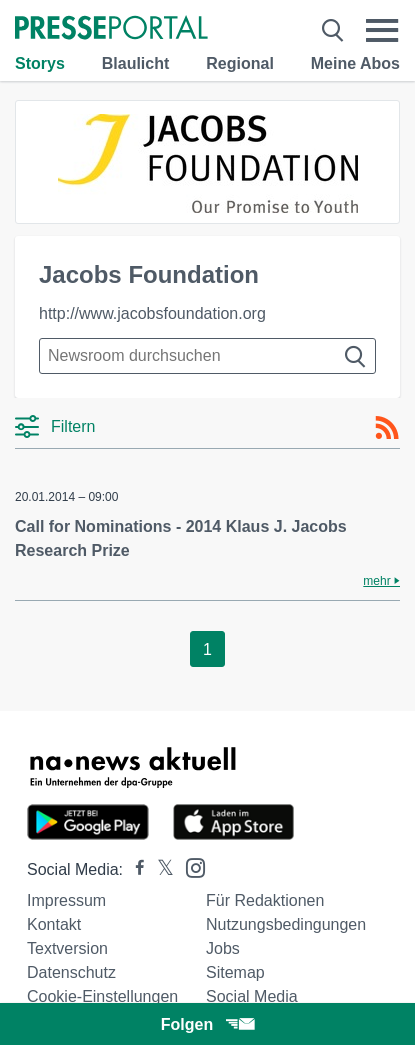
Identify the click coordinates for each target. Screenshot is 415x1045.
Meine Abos (355, 63)
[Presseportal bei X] (159, 869)
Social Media (252, 996)
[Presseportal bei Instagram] (189, 866)
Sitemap (235, 972)
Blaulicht (136, 63)
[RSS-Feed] (387, 428)
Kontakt (54, 924)
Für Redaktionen (265, 900)
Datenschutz (71, 972)
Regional (240, 63)
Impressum (66, 900)
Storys (40, 63)
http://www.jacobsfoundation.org (152, 313)
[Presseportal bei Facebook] (134, 869)
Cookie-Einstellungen (102, 996)
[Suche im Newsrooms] (207, 356)
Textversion (67, 948)
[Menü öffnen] (382, 30)
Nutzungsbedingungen (286, 924)
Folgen (207, 1024)
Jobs (223, 948)
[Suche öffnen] (333, 30)
